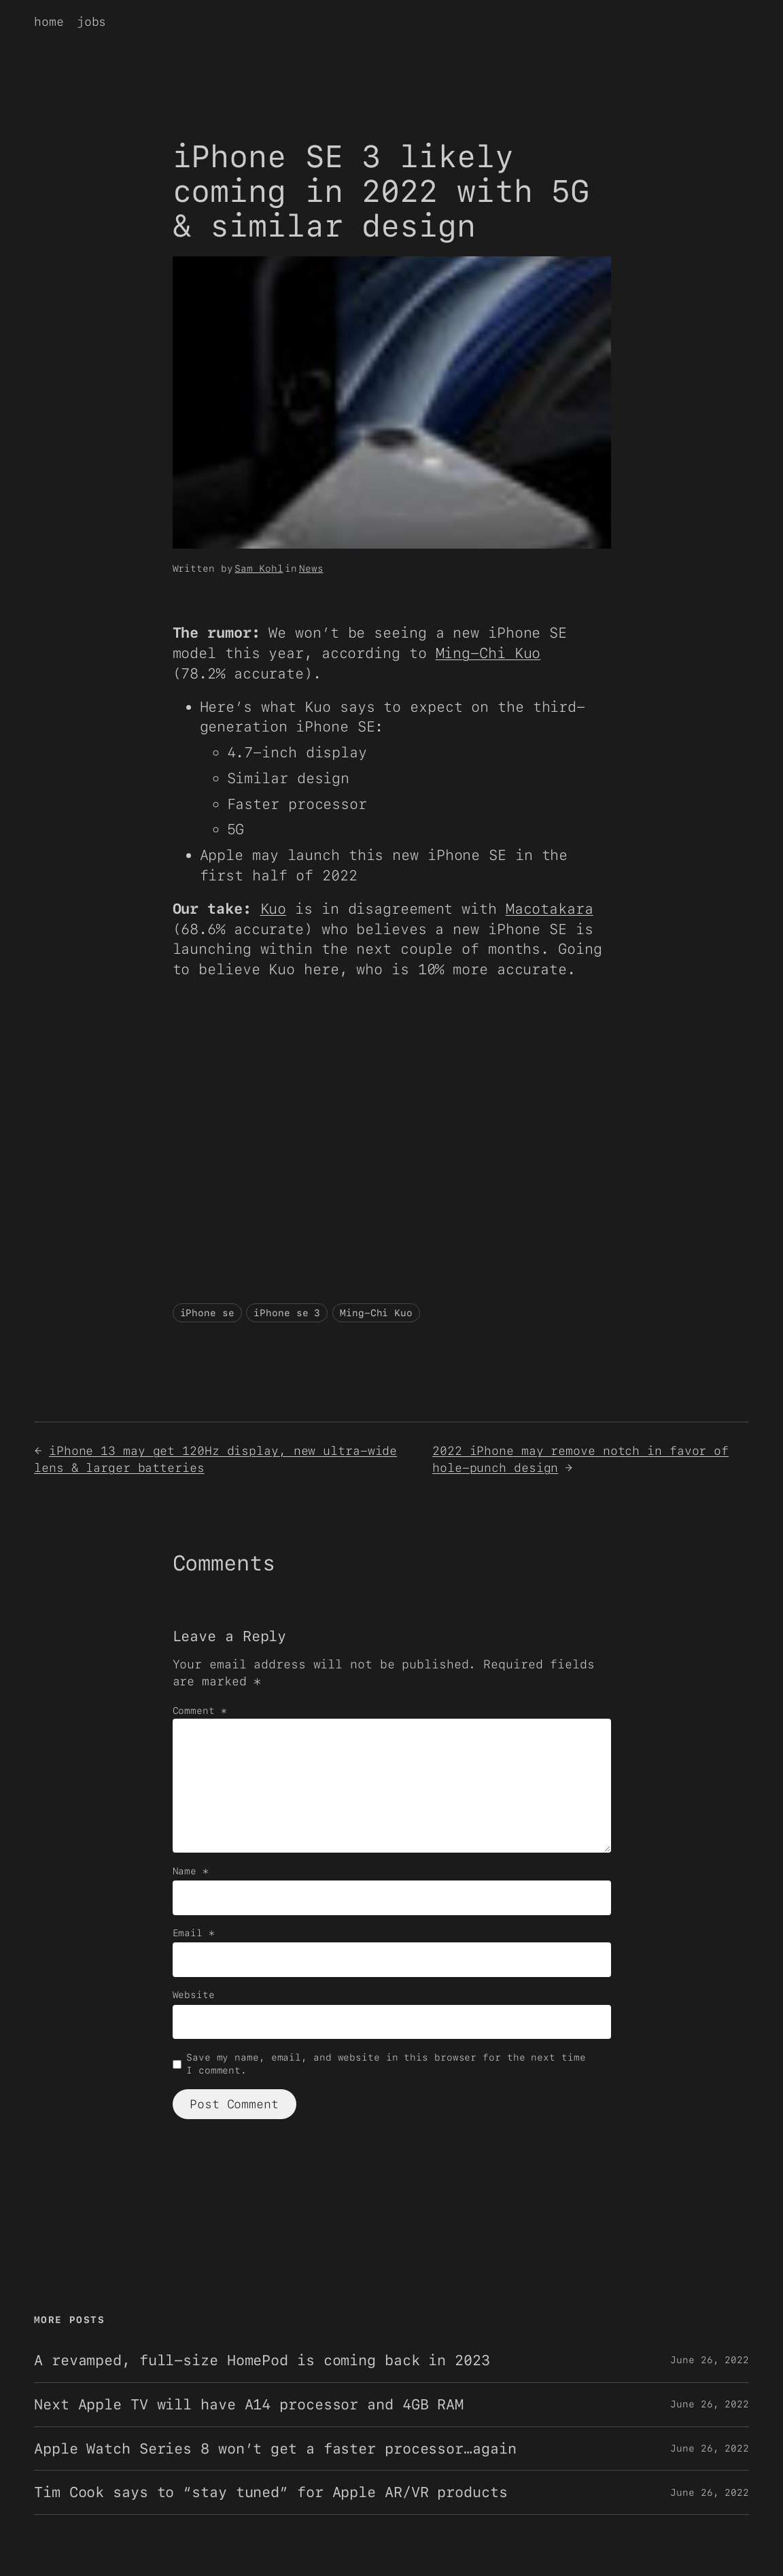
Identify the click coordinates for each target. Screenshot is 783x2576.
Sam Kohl (258, 568)
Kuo (273, 908)
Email (194, 1932)
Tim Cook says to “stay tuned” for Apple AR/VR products (271, 2492)
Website (194, 1994)
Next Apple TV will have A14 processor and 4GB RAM (249, 2405)
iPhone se (207, 1312)
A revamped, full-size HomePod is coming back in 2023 (262, 2360)
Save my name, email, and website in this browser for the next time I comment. (385, 2064)
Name (191, 1871)
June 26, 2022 (709, 2359)
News (311, 568)
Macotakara (549, 908)
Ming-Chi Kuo (488, 653)
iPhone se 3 (287, 1312)
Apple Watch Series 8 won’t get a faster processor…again (275, 2449)
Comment (200, 1710)
